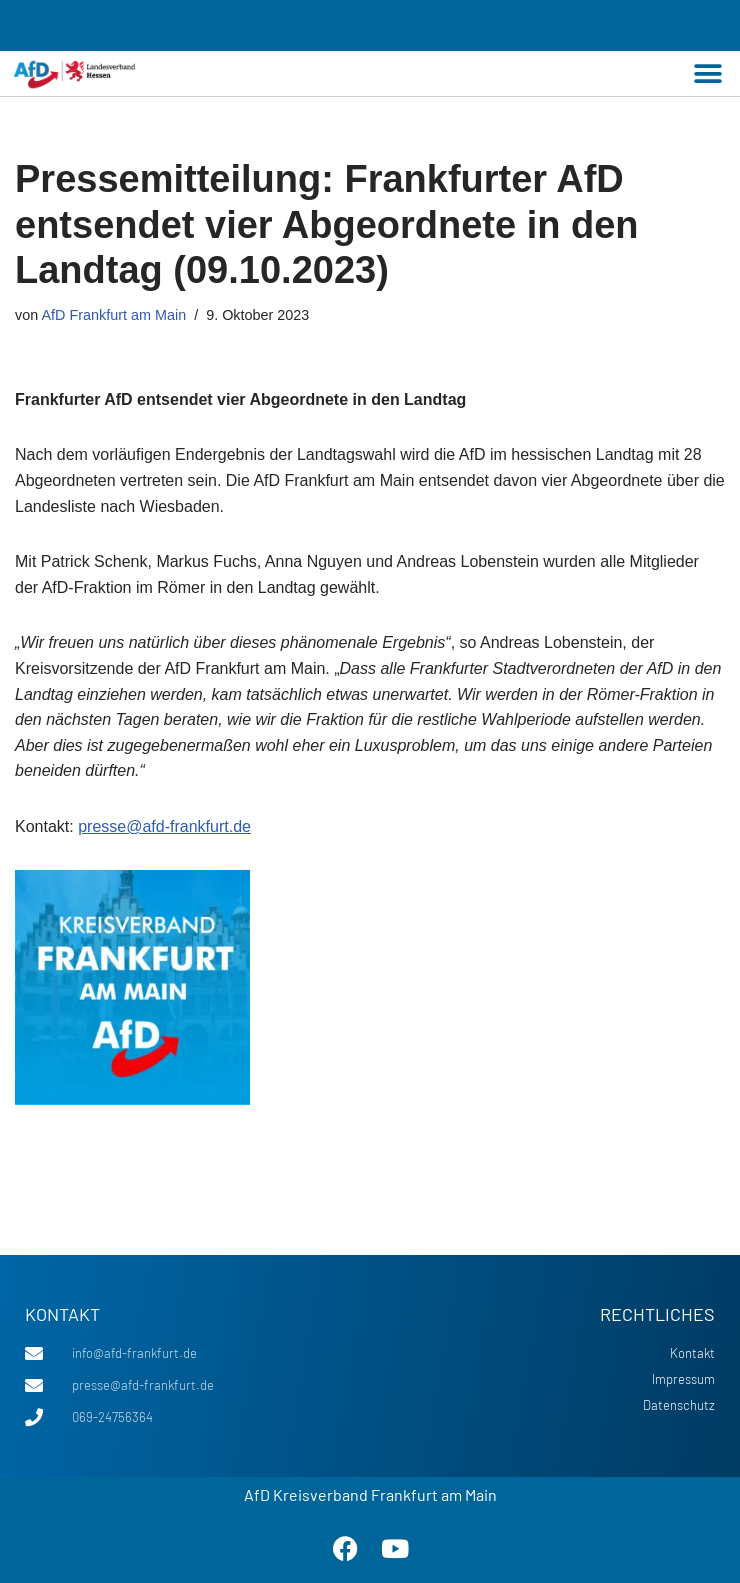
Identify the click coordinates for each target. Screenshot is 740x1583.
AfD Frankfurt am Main (113, 315)
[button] (707, 73)
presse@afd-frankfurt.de (164, 826)
